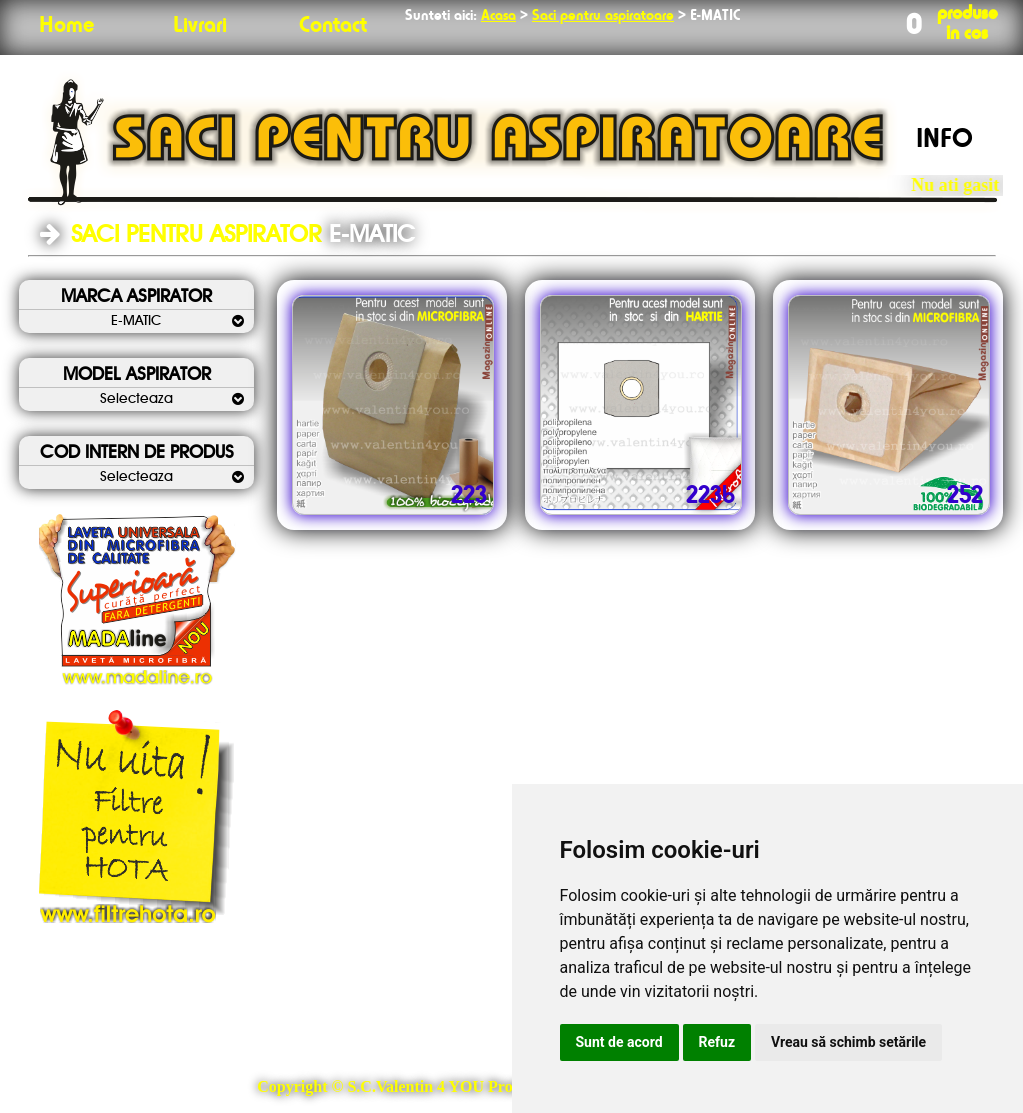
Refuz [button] (717, 1042)
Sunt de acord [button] (619, 1042)
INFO (944, 140)
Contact (333, 26)
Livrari (200, 26)
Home (66, 26)
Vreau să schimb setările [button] (848, 1042)
